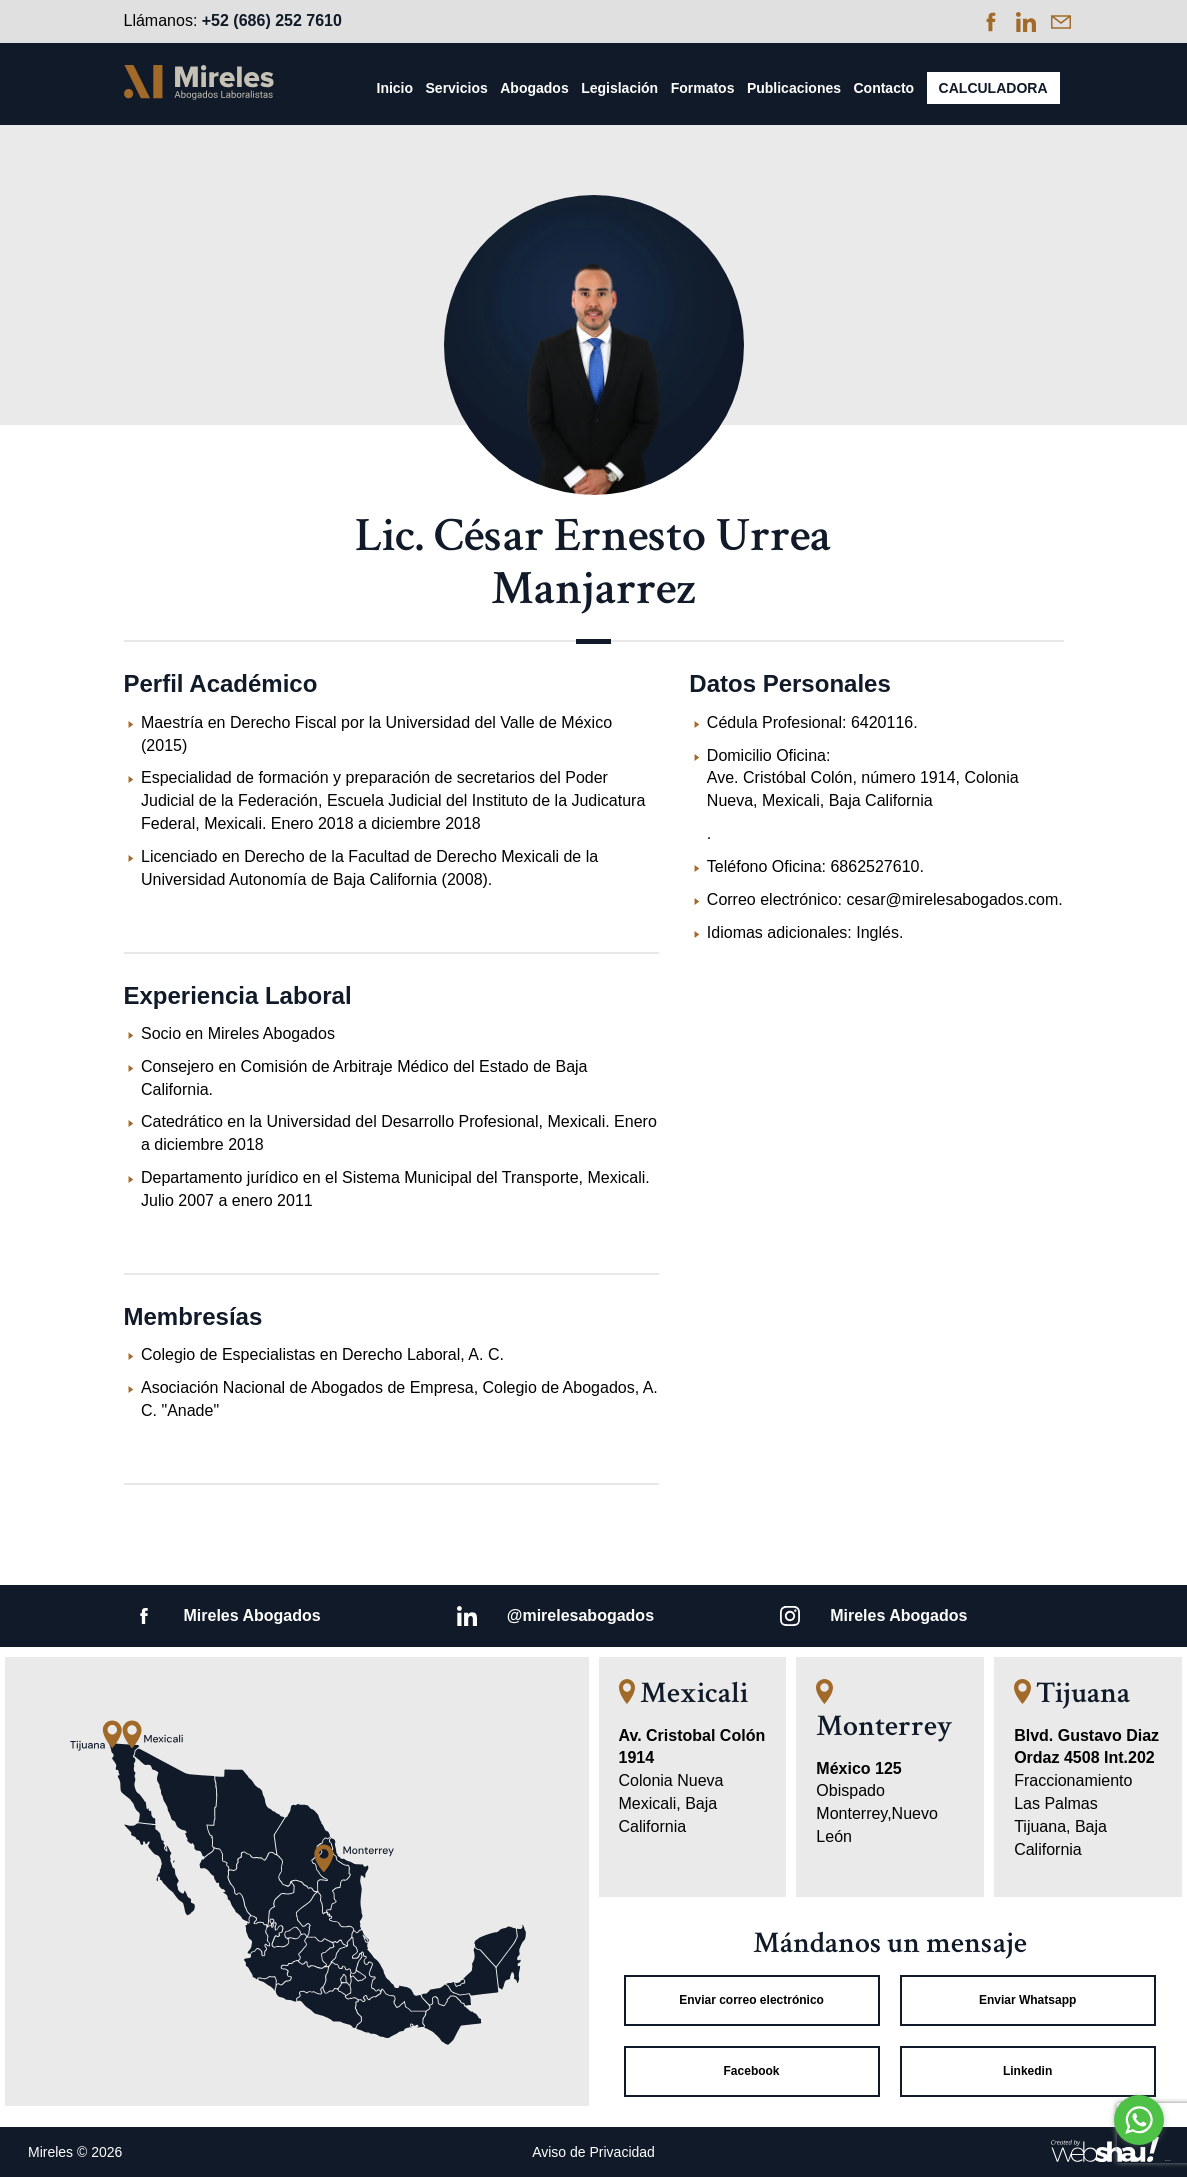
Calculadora (993, 88)
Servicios (457, 88)
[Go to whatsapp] (1139, 2120)
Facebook (752, 2071)
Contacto (883, 88)
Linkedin (1027, 2071)
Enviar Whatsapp (1027, 2000)
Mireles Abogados (252, 1615)
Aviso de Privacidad (593, 2152)
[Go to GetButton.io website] (1139, 2157)
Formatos (703, 88)
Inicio (395, 88)
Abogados (534, 88)
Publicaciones (794, 88)
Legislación (619, 88)
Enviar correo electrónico (751, 2000)
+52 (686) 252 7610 (272, 20)
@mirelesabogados (580, 1615)
